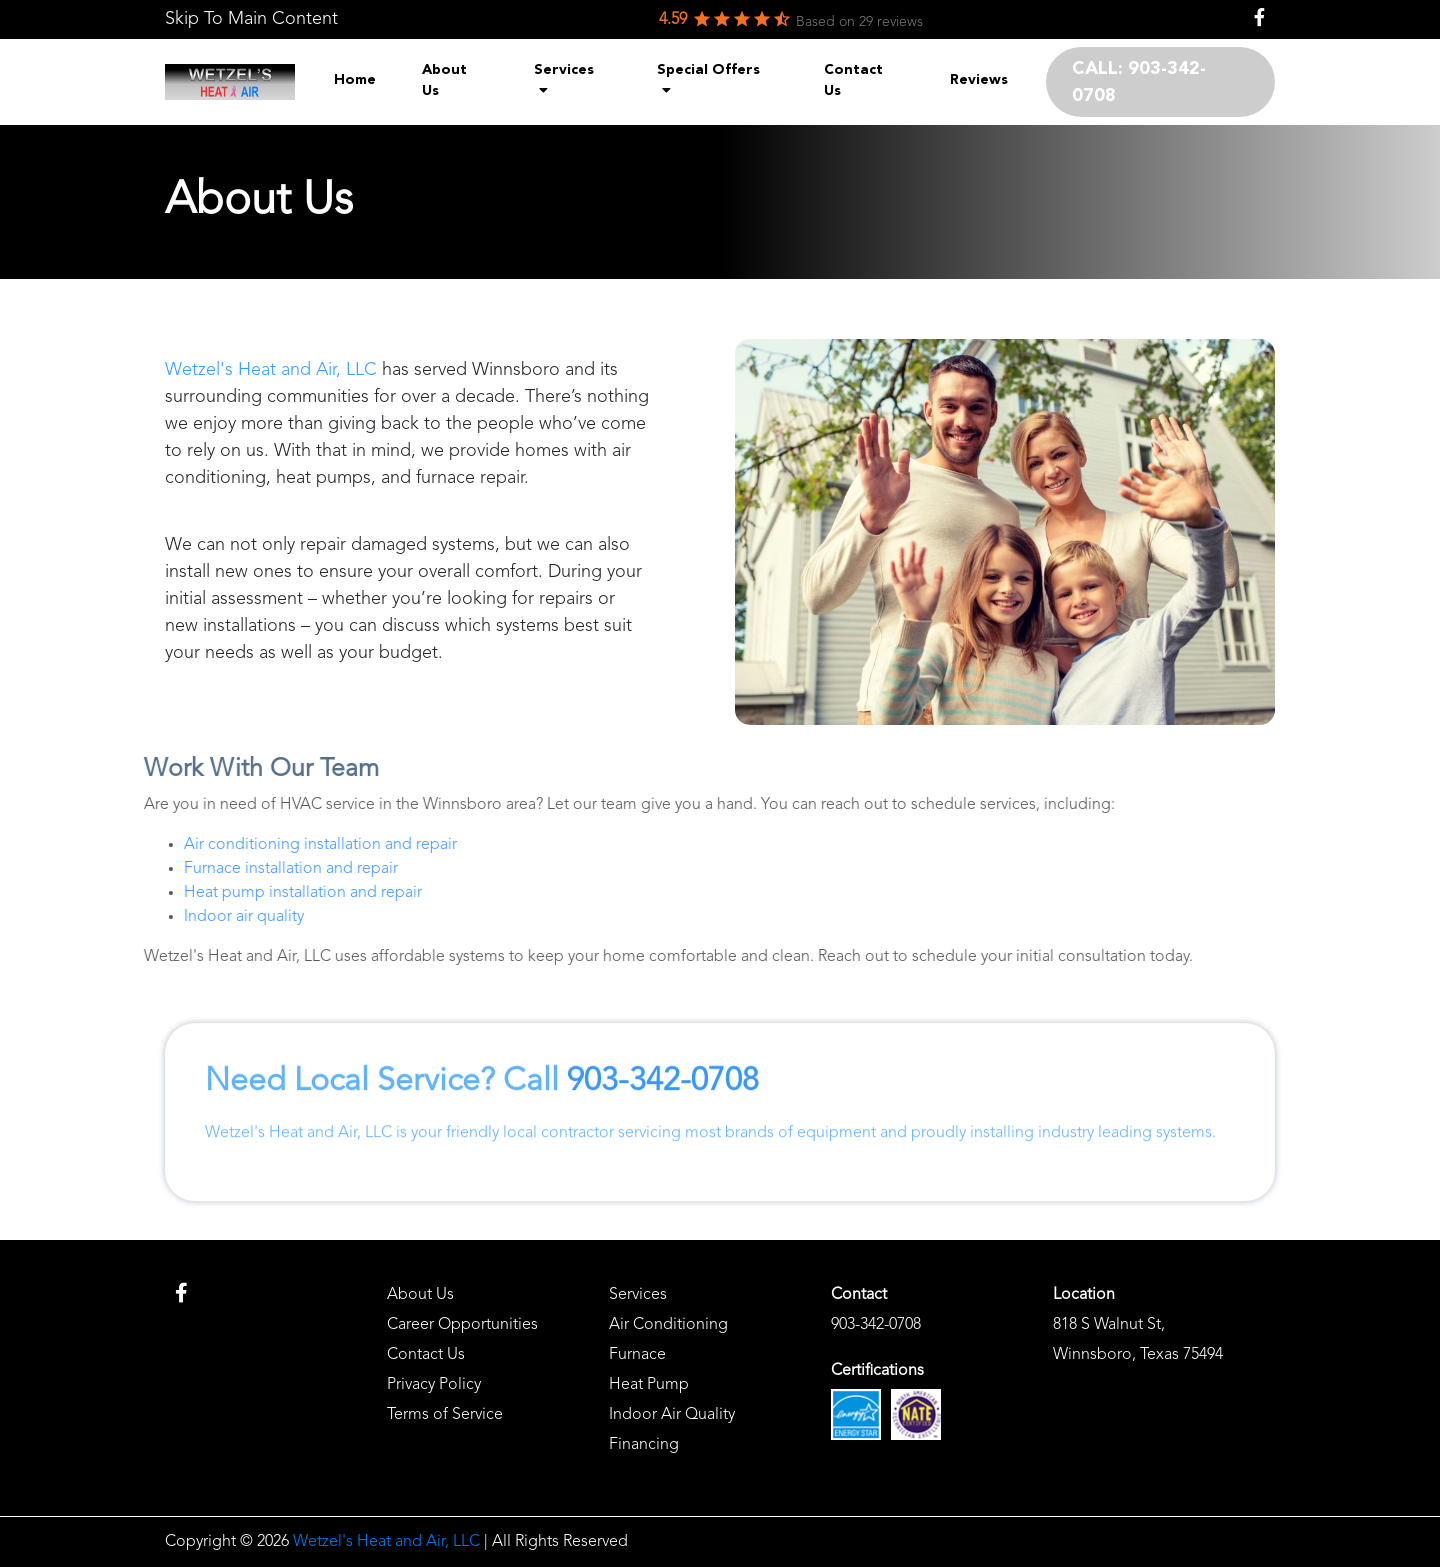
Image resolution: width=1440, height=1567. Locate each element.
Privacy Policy (434, 1385)
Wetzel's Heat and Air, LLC (271, 371)
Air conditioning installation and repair (250, 845)
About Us (420, 1295)
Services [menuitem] (564, 80)
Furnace (637, 1355)
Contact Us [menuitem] (853, 80)
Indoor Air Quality (672, 1415)
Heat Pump (649, 1385)
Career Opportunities (462, 1325)
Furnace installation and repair (221, 869)
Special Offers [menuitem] (708, 80)
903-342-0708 (663, 1152)
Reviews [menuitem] (979, 80)
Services (638, 1295)
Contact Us (426, 1355)
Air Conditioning (668, 1325)
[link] (251, 19)
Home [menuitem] (355, 80)
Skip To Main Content (251, 19)
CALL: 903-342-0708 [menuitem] (1139, 82)
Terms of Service (445, 1415)
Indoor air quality (174, 917)
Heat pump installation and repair (233, 893)
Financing (644, 1445)
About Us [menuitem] (444, 80)
